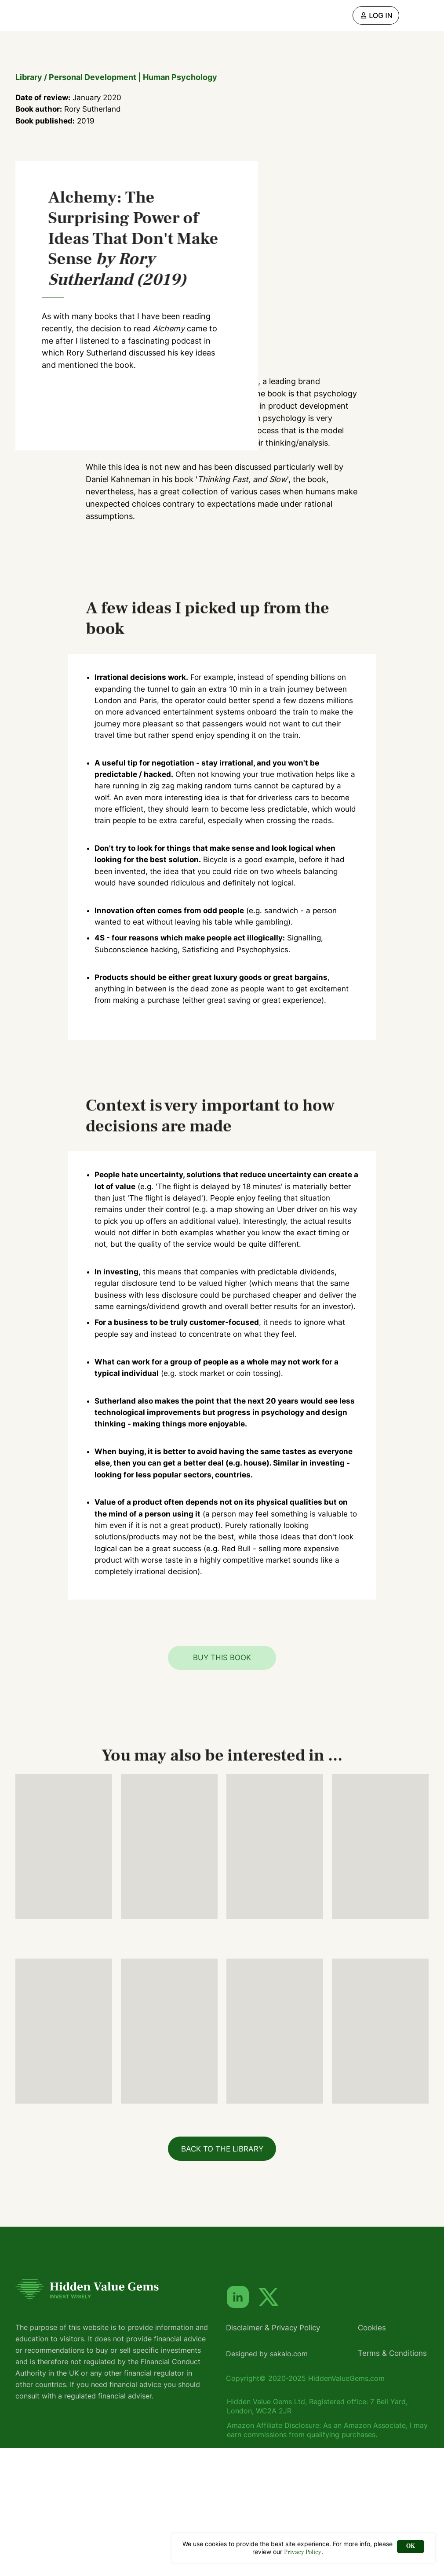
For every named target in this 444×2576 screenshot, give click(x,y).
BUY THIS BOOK (222, 1785)
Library (28, 77)
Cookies (372, 2455)
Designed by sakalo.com (267, 2481)
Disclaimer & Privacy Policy (273, 2455)
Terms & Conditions (392, 2481)
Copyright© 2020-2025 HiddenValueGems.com (305, 2506)
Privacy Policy (302, 2552)
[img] (376, 15)
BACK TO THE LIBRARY (222, 2276)
